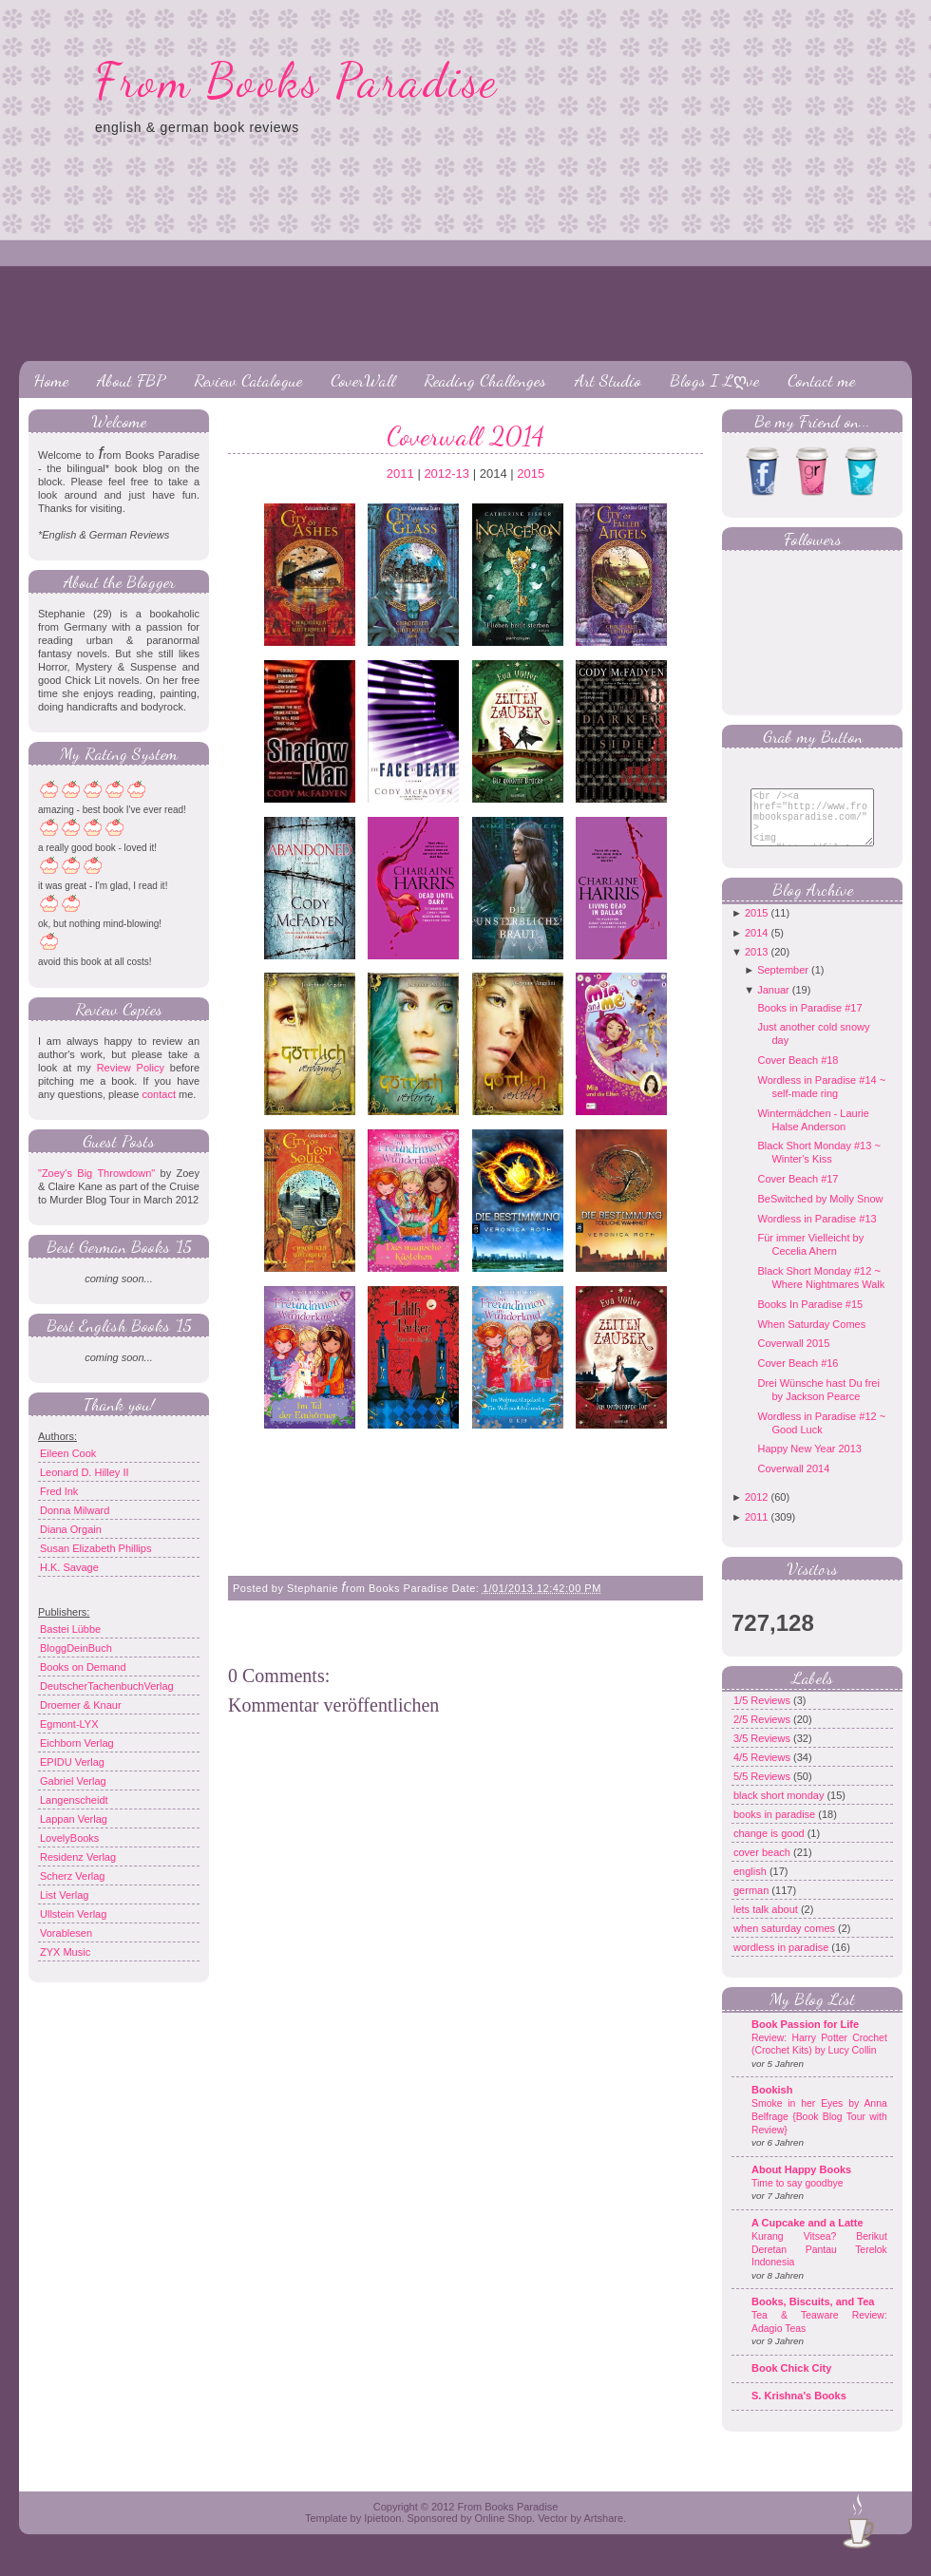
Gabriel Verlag (73, 1781)
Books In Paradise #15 (810, 1318)
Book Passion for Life (805, 2038)
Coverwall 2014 (465, 436)
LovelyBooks (69, 1838)
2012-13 (446, 473)
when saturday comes (785, 1942)
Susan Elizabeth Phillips (95, 1548)
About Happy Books (801, 2183)
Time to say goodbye (797, 2197)
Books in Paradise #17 (809, 1022)
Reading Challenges (485, 379)
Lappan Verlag (73, 1819)
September (782, 984)
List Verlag (64, 1895)
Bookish (771, 2104)
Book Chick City (791, 2382)
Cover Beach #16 (797, 1377)
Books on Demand (83, 1667)
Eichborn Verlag (77, 1743)
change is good (770, 1847)
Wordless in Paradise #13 (816, 1233)
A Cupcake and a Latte (807, 2237)
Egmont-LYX (69, 1724)
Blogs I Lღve (714, 379)
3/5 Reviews (763, 1752)
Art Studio (608, 379)
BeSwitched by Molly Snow (820, 1213)
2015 (530, 473)
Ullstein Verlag (73, 1914)
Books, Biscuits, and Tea (812, 2315)
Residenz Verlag (78, 1857)
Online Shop (503, 2532)
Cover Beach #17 (797, 1193)
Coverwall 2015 (793, 1357)
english (751, 1885)
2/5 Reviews (763, 1733)
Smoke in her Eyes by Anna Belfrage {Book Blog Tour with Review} (819, 2130)
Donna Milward (74, 1510)
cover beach (763, 1866)
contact (158, 1094)
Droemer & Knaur (81, 1705)
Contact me (821, 379)
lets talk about (767, 1923)
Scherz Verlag (72, 1876)
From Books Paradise (297, 80)
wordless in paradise (782, 1961)
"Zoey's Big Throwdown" (96, 1173)
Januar (773, 1004)
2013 (756, 966)
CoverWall (363, 379)
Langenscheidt (74, 1800)
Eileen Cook (68, 1453)
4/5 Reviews (763, 1771)
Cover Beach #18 (797, 1074)
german (752, 1904)
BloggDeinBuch (76, 1648)
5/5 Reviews (763, 1790)
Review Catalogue (248, 379)
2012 (756, 1511)
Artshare (603, 2532)
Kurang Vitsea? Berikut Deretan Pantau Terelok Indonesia (819, 2263)
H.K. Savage (69, 1567)
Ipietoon (382, 2532)
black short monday (779, 1809)
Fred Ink (59, 1491)
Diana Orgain (71, 1529)
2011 (400, 473)
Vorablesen (66, 1933)
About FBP (131, 379)
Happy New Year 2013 (809, 1462)
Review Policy (130, 1067)
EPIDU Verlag (72, 1762)
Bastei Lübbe (70, 1629)
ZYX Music (65, 1952)
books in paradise (775, 1828)
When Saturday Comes (811, 1338)
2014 (756, 947)
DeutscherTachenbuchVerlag (107, 1686)
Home (50, 379)
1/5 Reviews (763, 1714)
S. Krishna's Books (798, 2409)
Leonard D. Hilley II (84, 1472)
